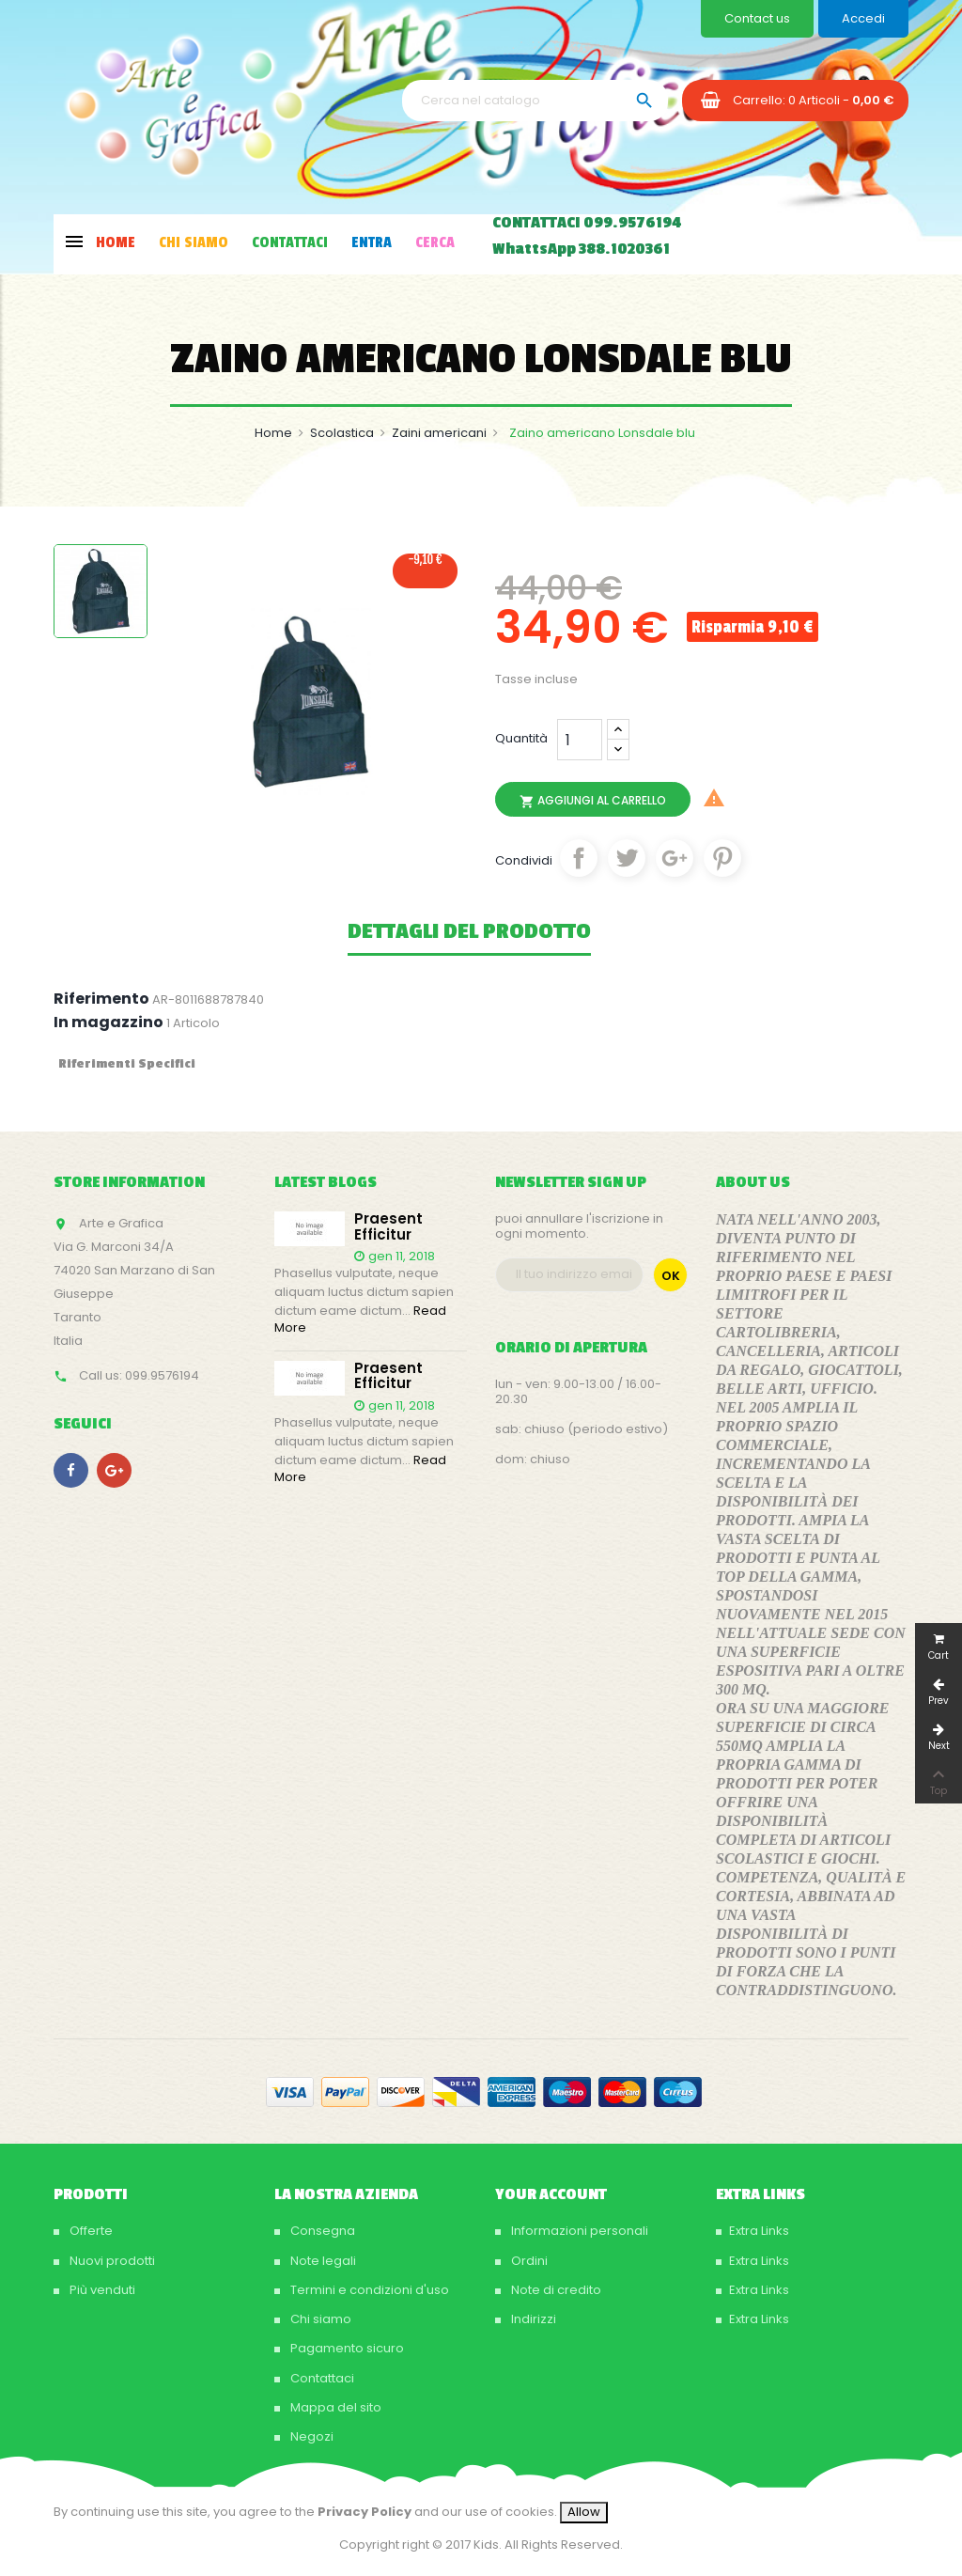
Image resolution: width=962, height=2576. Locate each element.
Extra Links (759, 2231)
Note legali (321, 2261)
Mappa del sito (334, 2407)
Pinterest (722, 858)
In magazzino (108, 1022)
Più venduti (101, 2290)
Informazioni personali (578, 2231)
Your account (551, 2194)
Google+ (674, 858)
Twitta (626, 858)
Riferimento (101, 999)
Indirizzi (532, 2319)
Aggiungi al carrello (593, 800)
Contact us (757, 18)
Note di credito (554, 2290)
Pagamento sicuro (345, 2348)
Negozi (310, 2436)
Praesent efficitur (388, 1226)
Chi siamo (319, 2319)
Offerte (90, 2231)
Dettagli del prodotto (469, 932)
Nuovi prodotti (111, 2261)
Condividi (578, 858)
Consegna (321, 2231)
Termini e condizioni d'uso (368, 2290)
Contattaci (320, 2378)
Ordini (528, 2261)
